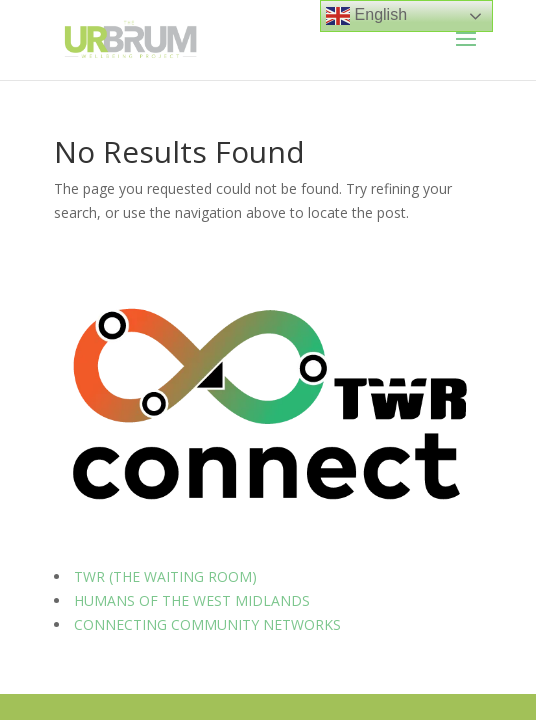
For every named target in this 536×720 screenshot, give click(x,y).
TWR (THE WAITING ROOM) (165, 576)
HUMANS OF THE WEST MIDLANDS (192, 600)
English (366, 16)
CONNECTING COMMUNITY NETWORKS (207, 624)
